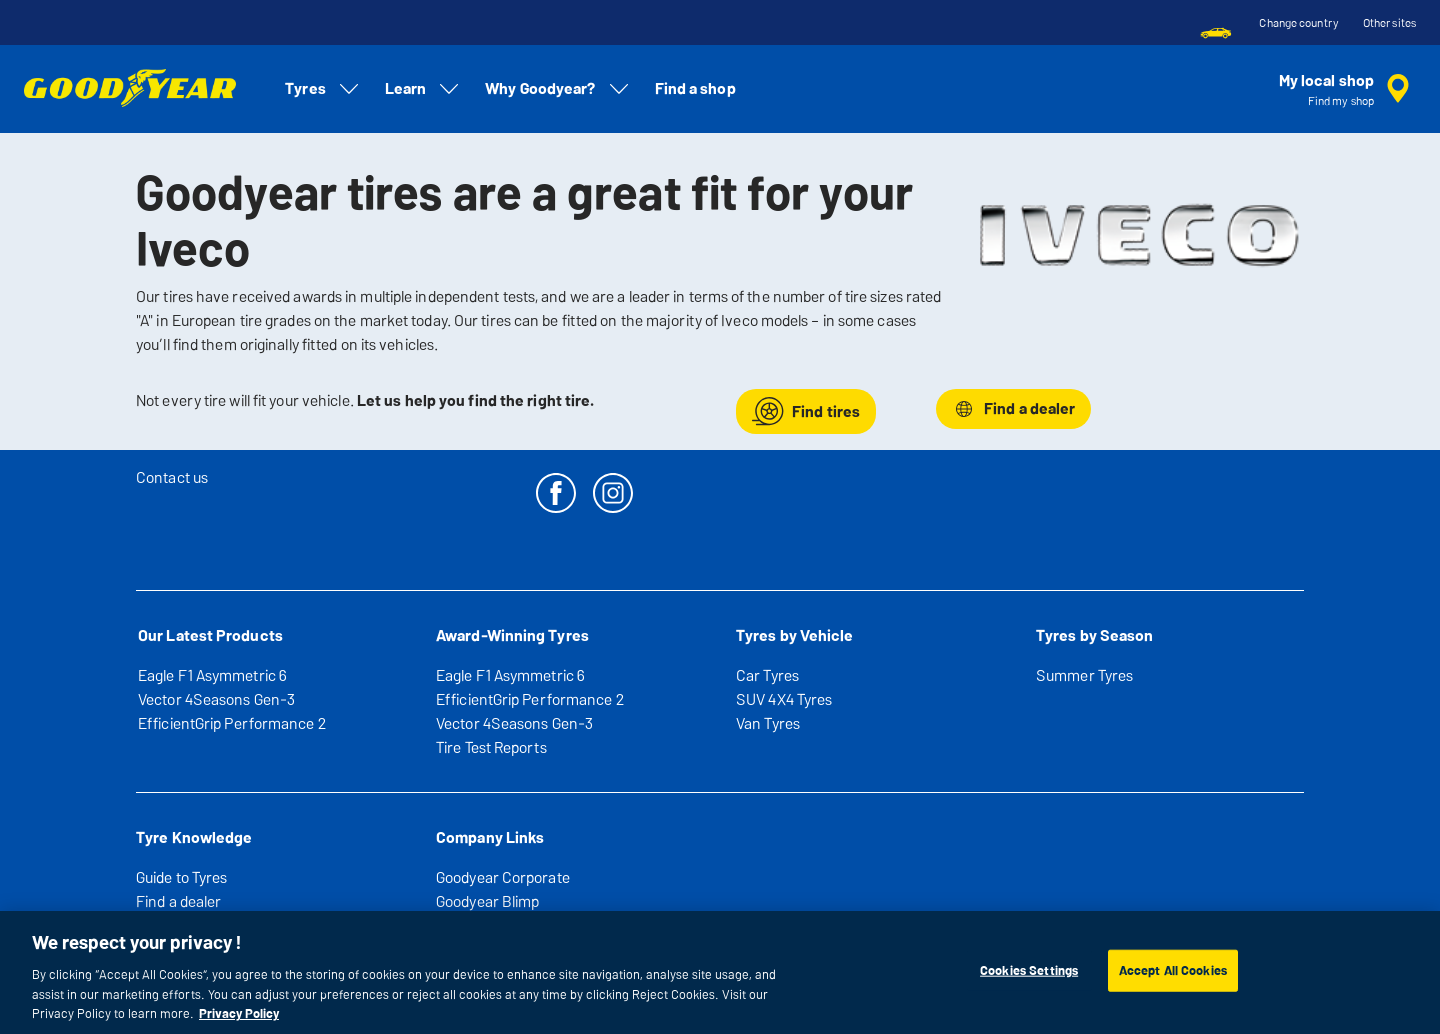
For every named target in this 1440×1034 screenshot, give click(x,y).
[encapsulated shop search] (1347, 89)
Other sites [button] (1389, 23)
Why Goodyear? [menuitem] (557, 89)
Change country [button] (1298, 23)
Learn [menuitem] (423, 89)
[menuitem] (1216, 33)
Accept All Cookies (1173, 970)
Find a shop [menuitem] (695, 88)
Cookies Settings (1029, 970)
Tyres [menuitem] (323, 89)
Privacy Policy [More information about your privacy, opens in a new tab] (239, 1013)
